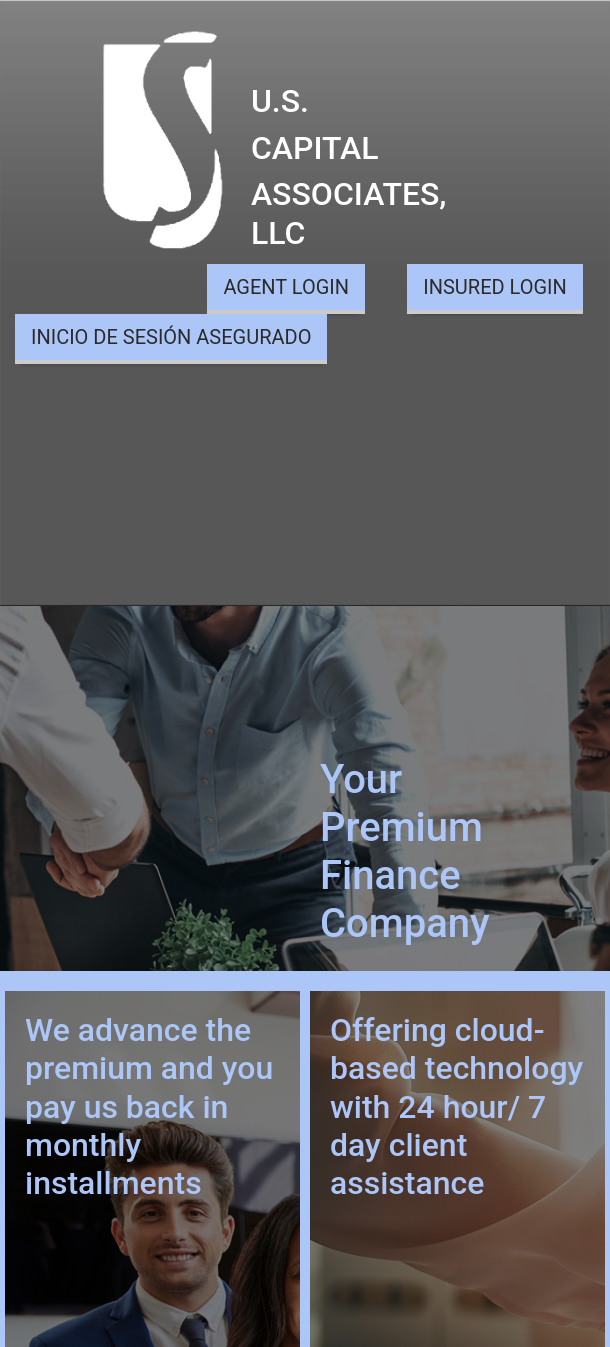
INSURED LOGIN (495, 287)
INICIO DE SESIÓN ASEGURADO (171, 337)
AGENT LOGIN (286, 287)
